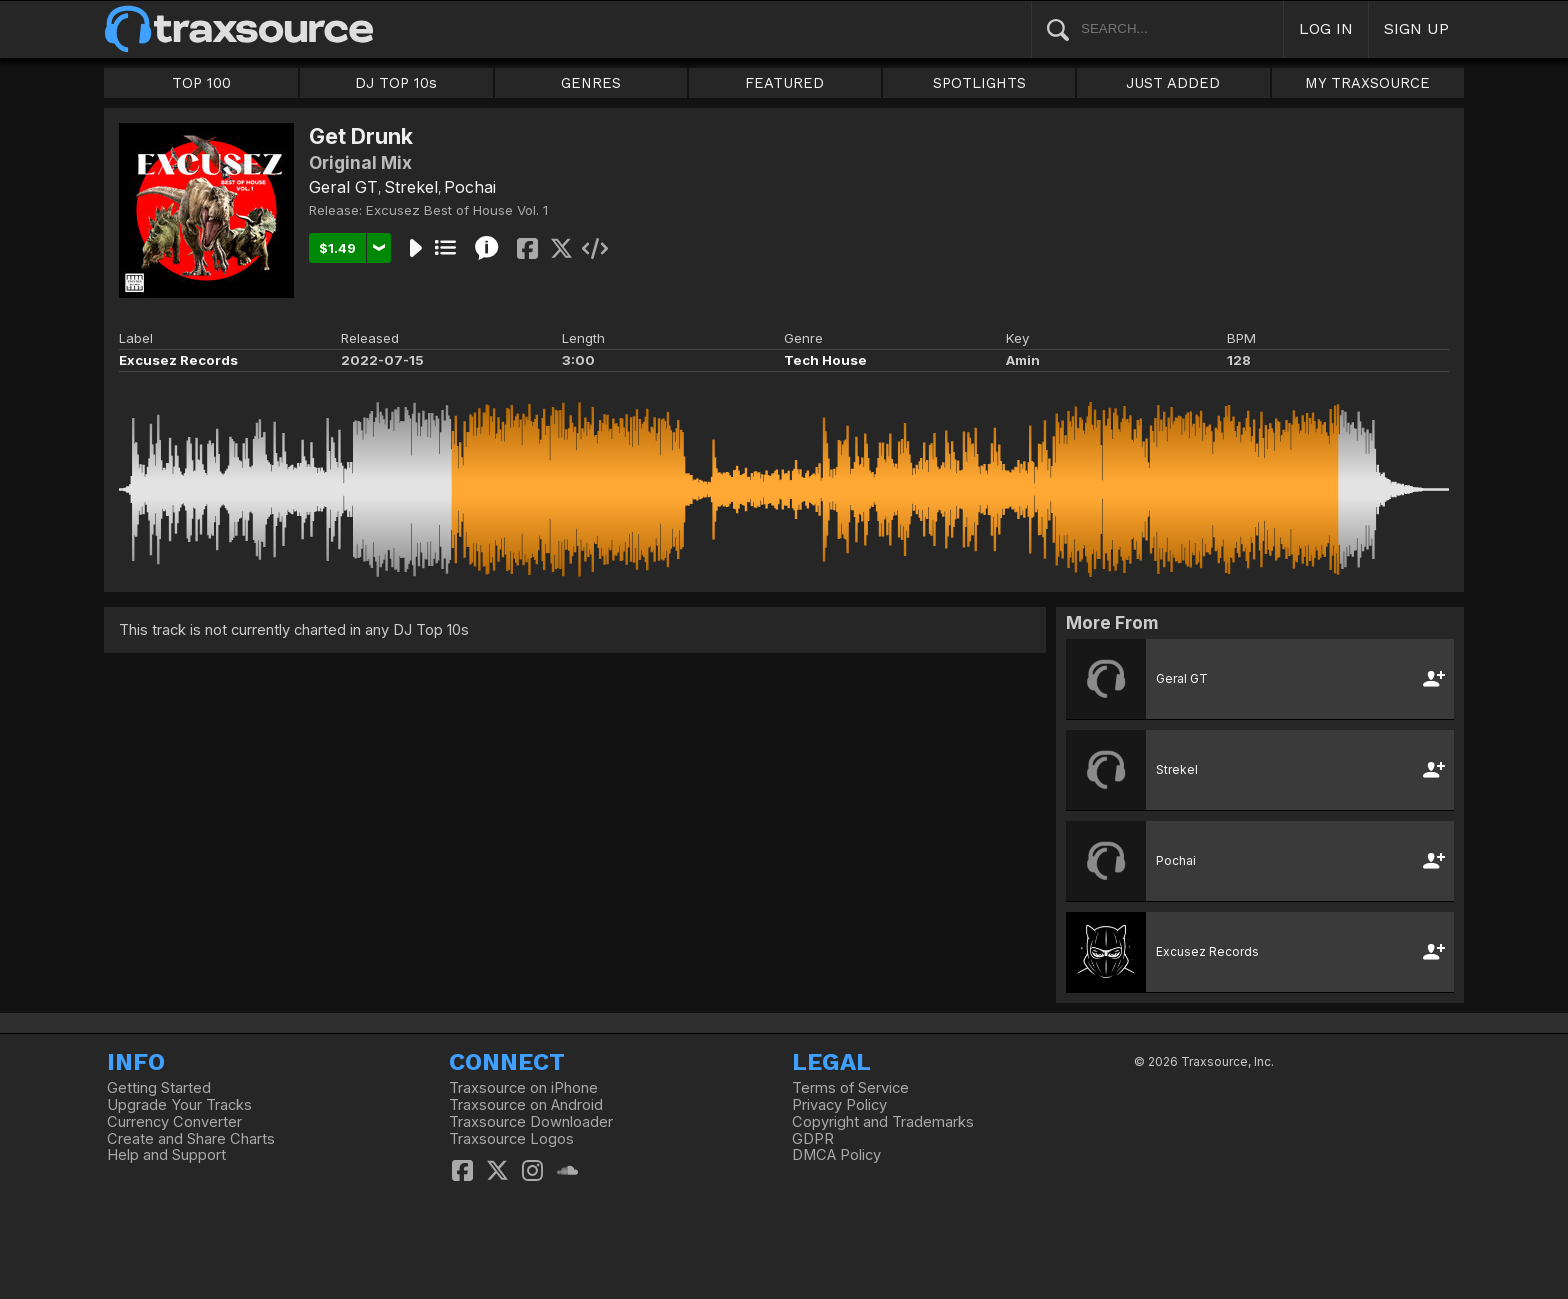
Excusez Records (178, 360)
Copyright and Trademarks (883, 1122)
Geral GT (343, 187)
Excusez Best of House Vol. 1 (457, 210)
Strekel (411, 187)
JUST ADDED (1173, 83)
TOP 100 (201, 83)
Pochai (470, 187)
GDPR (813, 1139)
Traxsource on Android (526, 1105)
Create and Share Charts (191, 1139)
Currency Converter (174, 1122)
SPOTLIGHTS (979, 83)
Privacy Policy (839, 1105)
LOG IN (1326, 28)
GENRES (591, 83)
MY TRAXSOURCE (1367, 83)
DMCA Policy (836, 1155)
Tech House (825, 360)
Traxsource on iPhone (523, 1088)
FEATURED (784, 83)
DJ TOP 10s (396, 83)
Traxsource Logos (511, 1139)
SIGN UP (1416, 28)
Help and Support (166, 1155)
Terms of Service (850, 1088)
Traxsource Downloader (531, 1122)
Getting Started (159, 1088)
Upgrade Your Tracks (179, 1105)
